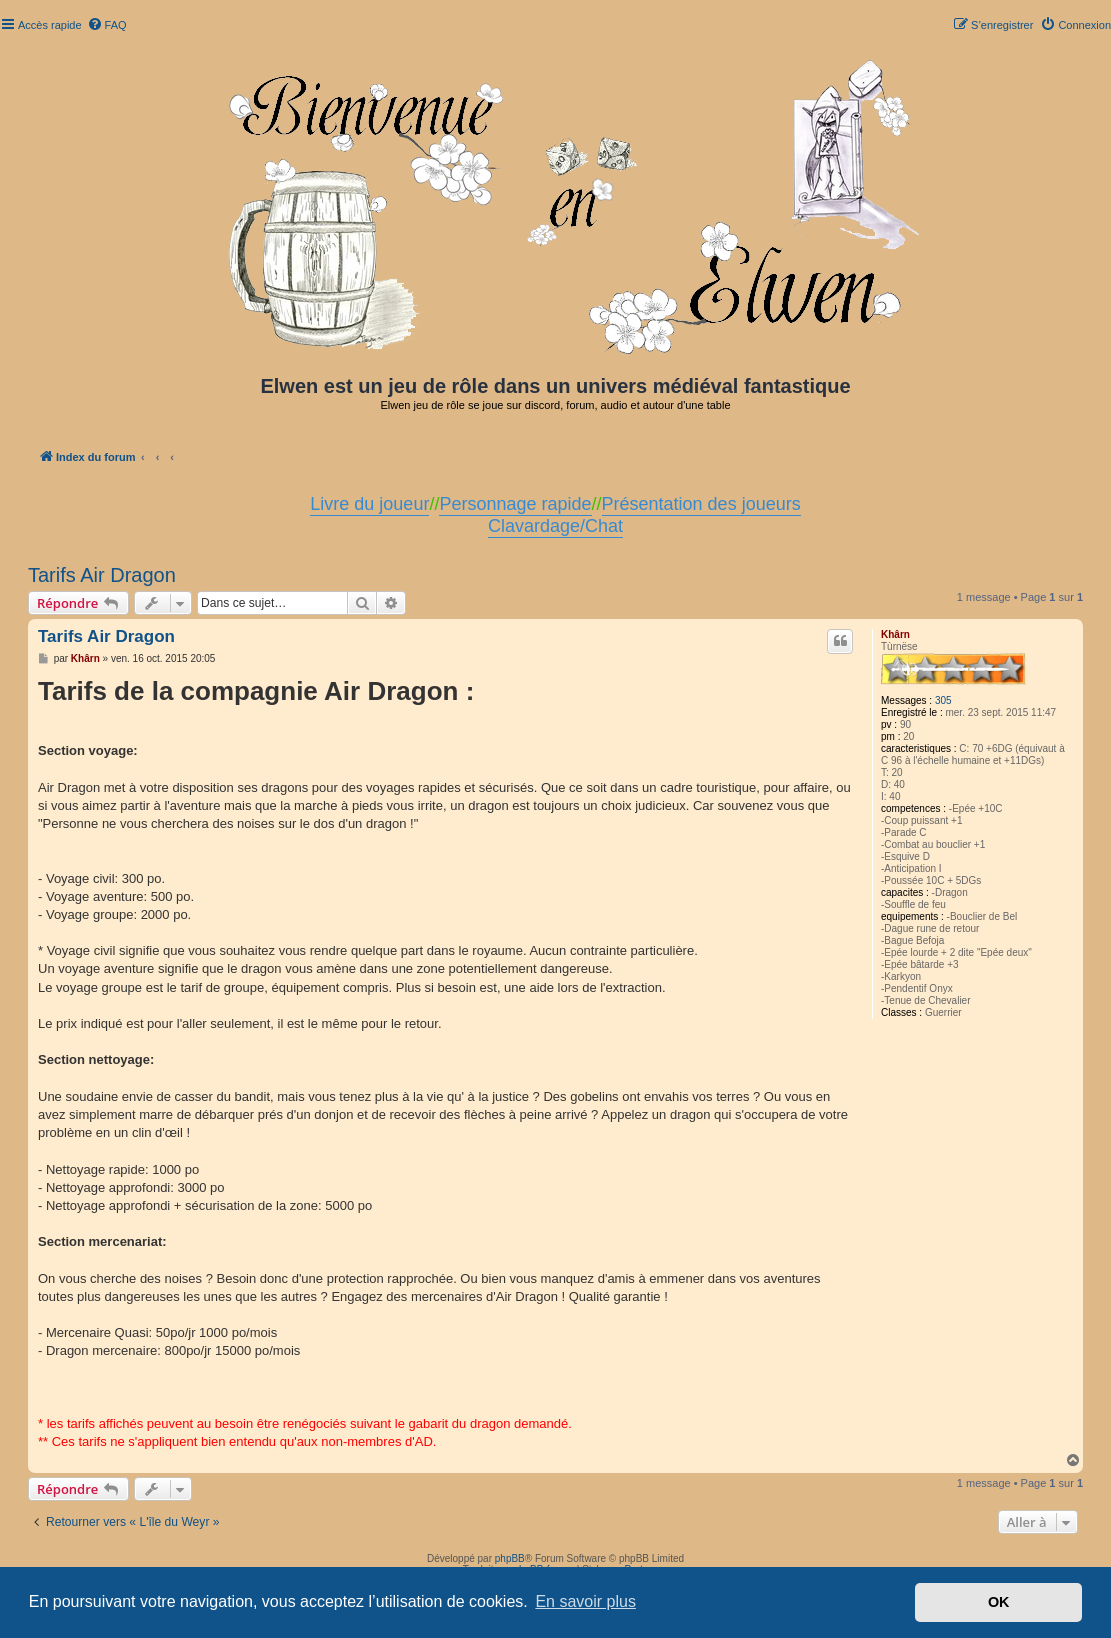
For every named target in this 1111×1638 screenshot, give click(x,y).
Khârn (895, 634)
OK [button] (999, 1602)
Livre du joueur (369, 504)
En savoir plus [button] (585, 1601)
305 (943, 700)
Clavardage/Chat (555, 526)
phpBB (510, 1558)
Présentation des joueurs (701, 504)
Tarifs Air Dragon (102, 575)
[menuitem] (107, 25)
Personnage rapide (515, 504)
